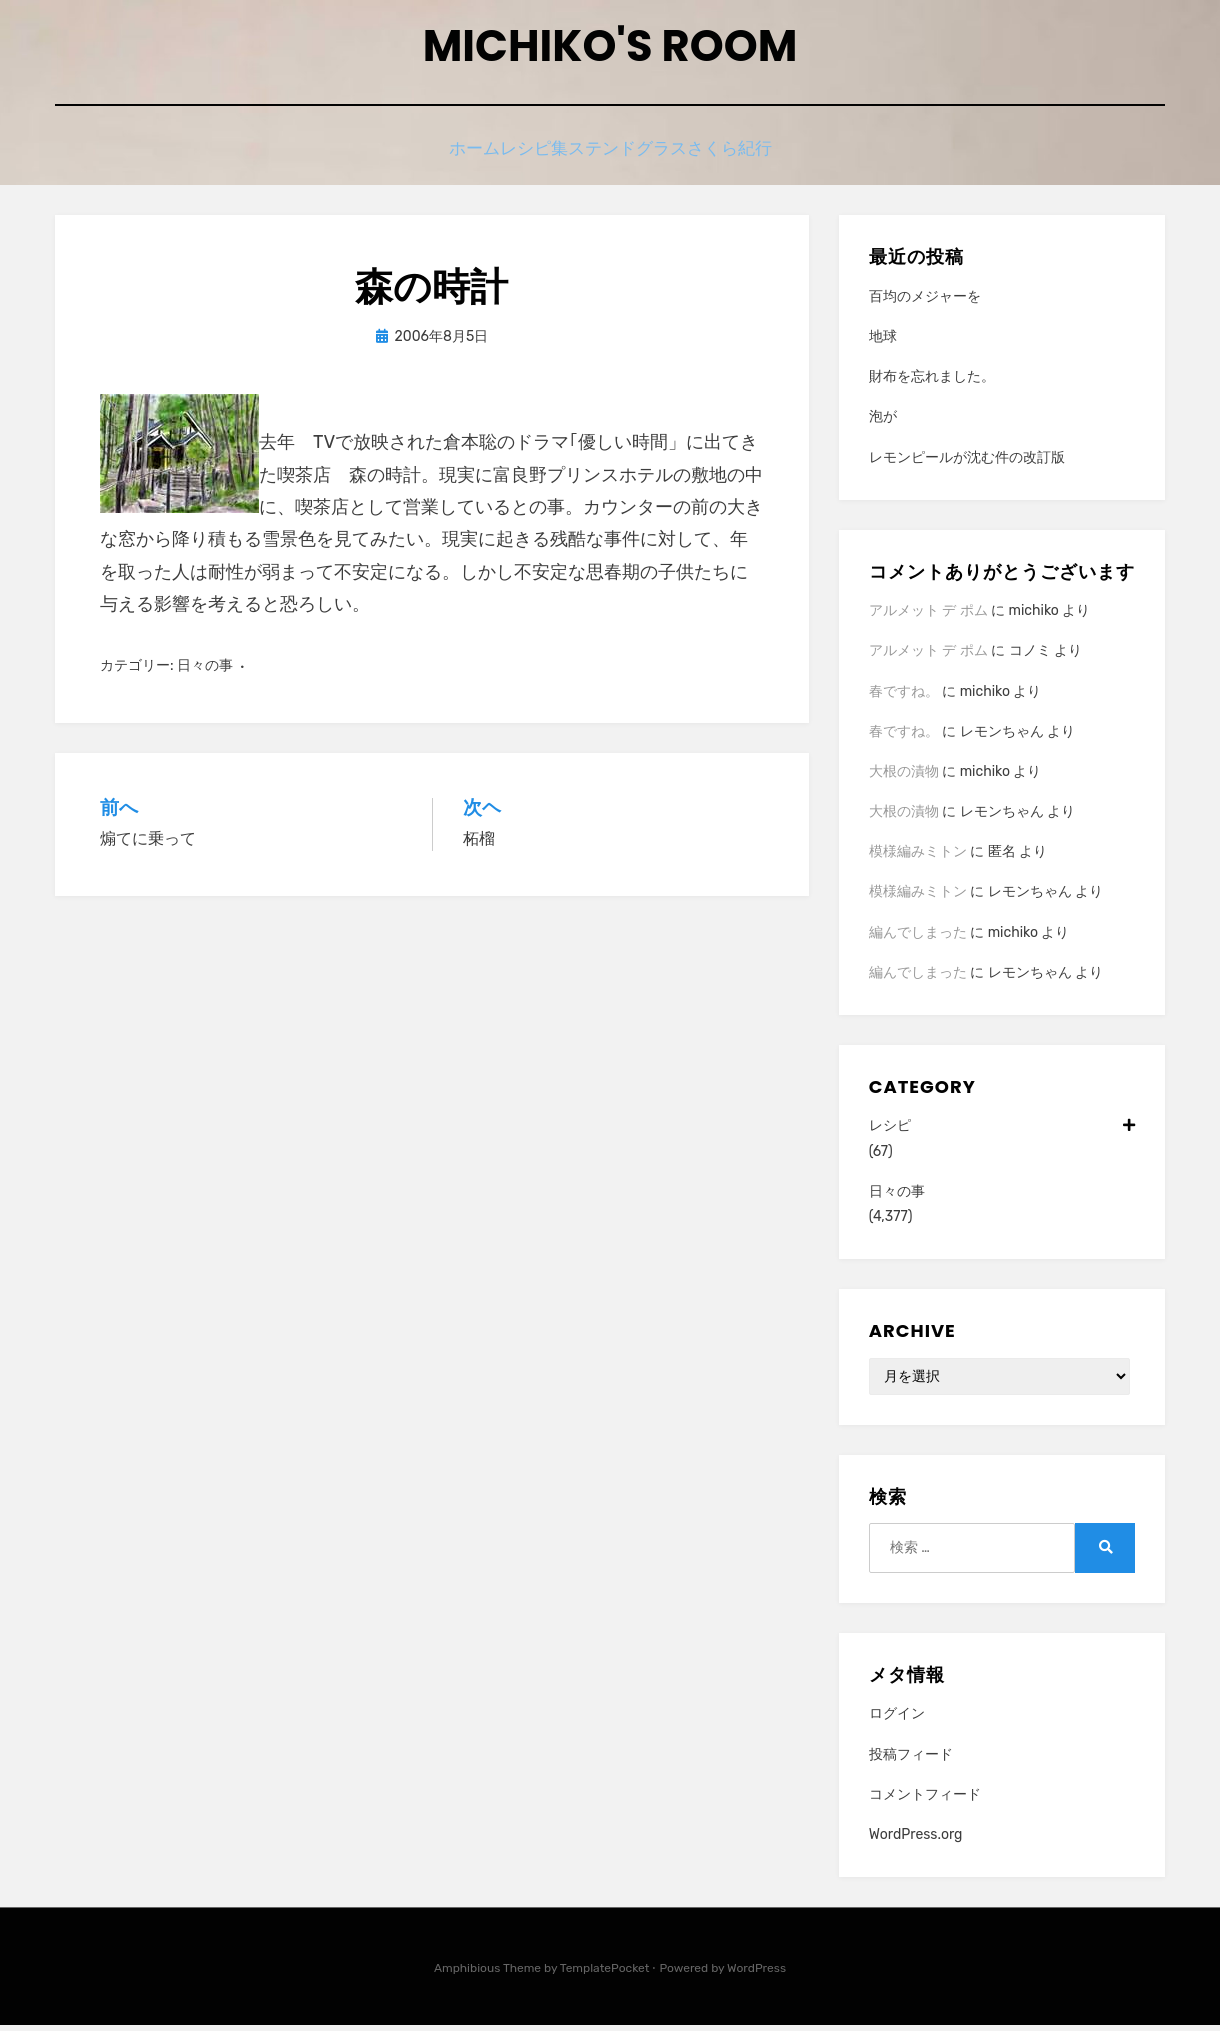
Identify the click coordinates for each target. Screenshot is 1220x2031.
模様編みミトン (918, 857)
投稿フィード (911, 1759)
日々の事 (205, 671)
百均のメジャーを (925, 302)
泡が (883, 422)
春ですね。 (904, 696)
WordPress (756, 1974)
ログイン (897, 1719)
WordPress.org (916, 1840)
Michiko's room (610, 50)
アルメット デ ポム (928, 616)
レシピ (1002, 1131)
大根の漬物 (904, 777)
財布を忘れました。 (932, 382)
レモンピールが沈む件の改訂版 (967, 463)
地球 (883, 342)
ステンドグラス (642, 157)
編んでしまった (918, 938)
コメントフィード (925, 1800)
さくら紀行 (766, 157)
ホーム (439, 157)
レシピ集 (526, 157)
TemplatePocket (605, 1974)
